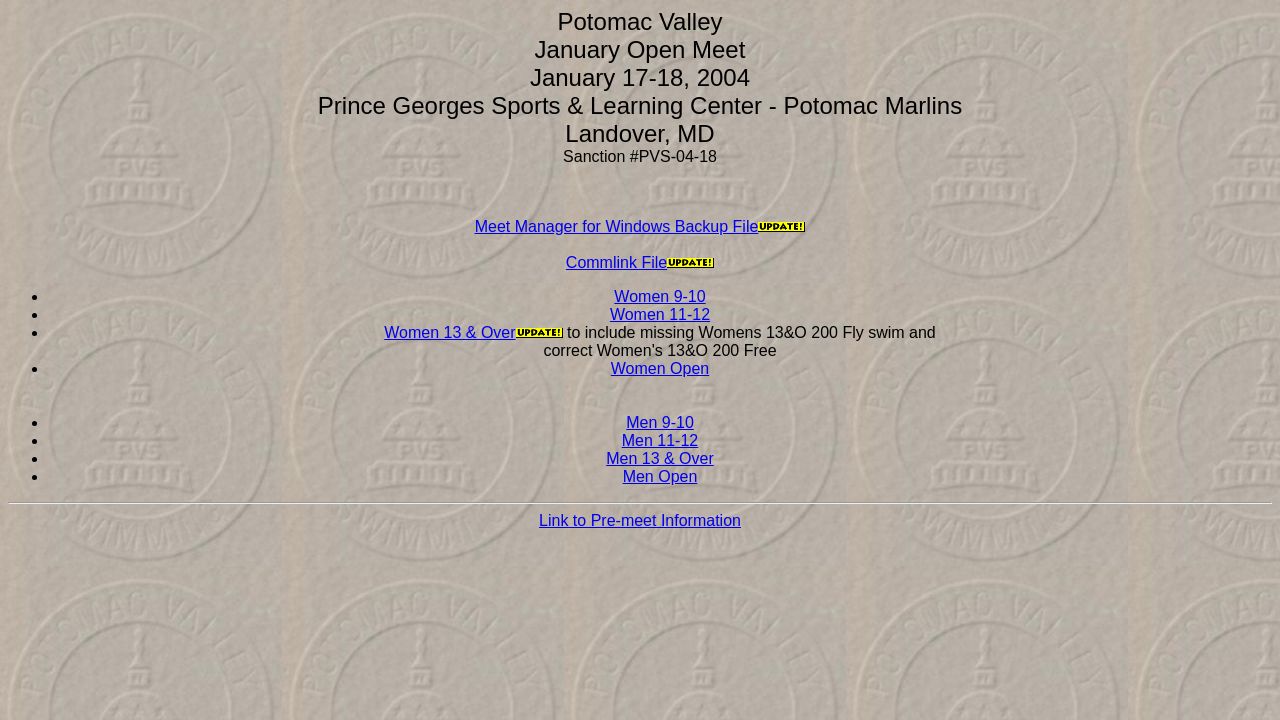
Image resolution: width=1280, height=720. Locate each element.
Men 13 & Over (660, 458)
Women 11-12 (660, 314)
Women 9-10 (659, 296)
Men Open (660, 476)
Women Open (660, 368)
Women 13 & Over (449, 332)
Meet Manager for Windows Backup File (617, 226)
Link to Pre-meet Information (640, 520)
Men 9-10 (660, 422)
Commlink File (616, 262)
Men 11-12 (660, 440)
